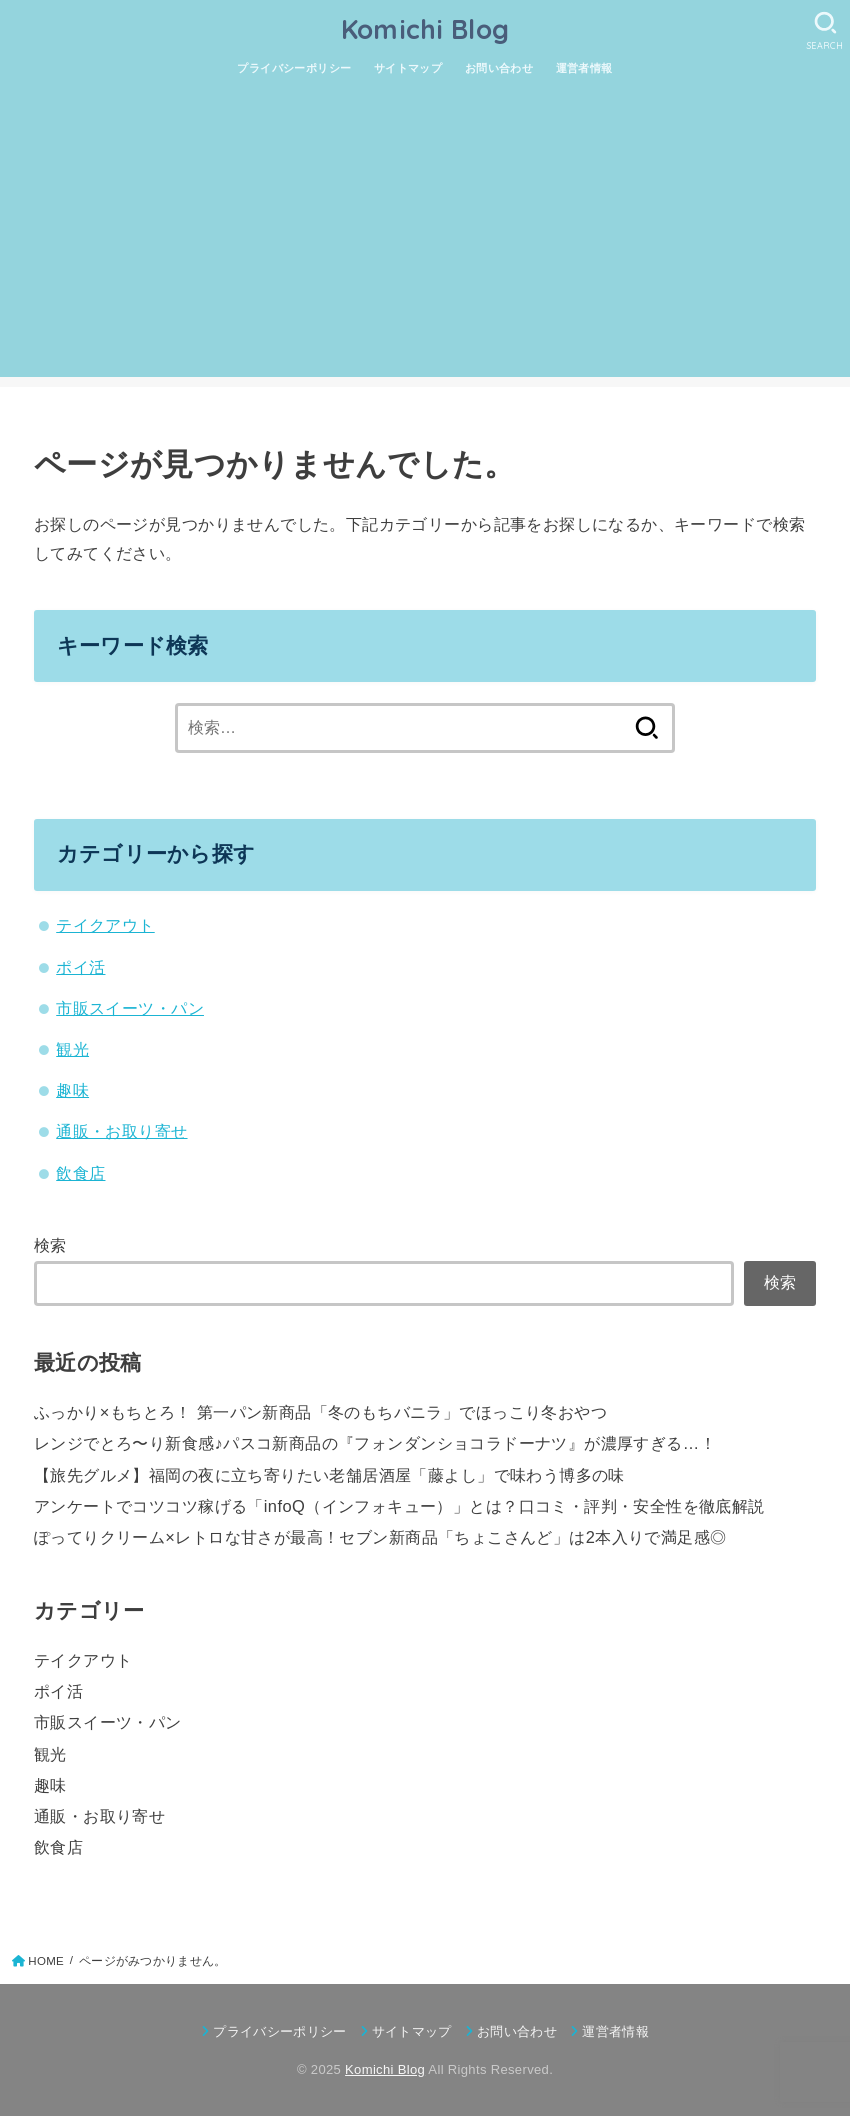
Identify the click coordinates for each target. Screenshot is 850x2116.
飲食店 (80, 1173)
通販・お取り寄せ (121, 1131)
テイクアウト (105, 925)
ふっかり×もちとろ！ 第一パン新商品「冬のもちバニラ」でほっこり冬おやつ (320, 1412)
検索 (50, 1245)
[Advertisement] (425, 237)
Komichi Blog (425, 29)
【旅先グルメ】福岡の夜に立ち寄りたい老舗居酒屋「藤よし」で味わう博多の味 (329, 1475)
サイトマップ (408, 68)
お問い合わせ (499, 68)
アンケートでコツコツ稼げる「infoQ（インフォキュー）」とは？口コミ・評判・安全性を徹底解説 (399, 1506)
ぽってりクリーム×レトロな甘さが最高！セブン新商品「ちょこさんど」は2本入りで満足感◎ (380, 1537)
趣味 (72, 1090)
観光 (72, 1049)
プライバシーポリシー (294, 68)
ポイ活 (80, 967)
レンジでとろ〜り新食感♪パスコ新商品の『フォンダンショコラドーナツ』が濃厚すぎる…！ (375, 1443)
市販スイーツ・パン (130, 1008)
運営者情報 (584, 68)
